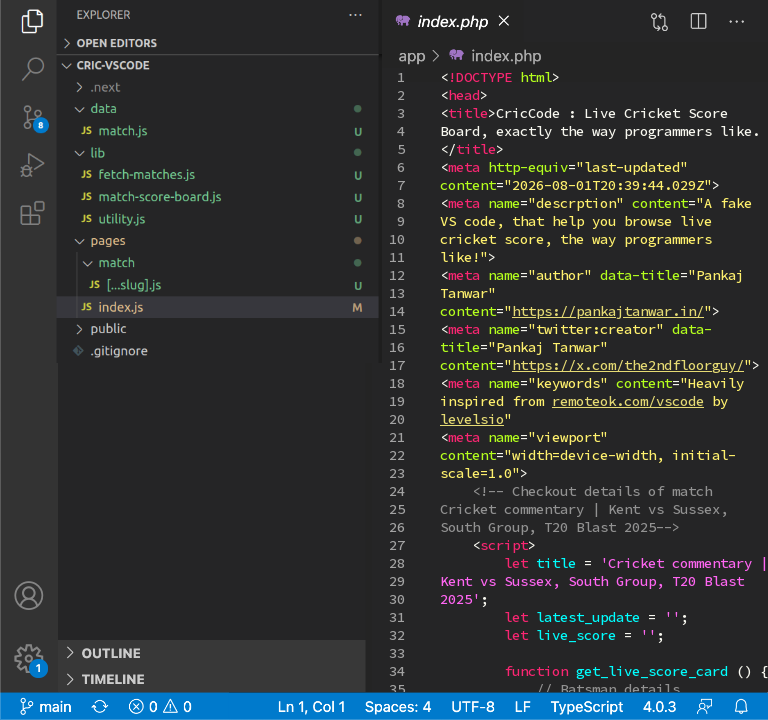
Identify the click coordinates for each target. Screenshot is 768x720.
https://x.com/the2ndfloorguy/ (628, 365)
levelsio (472, 419)
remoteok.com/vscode (628, 401)
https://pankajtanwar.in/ (608, 311)
